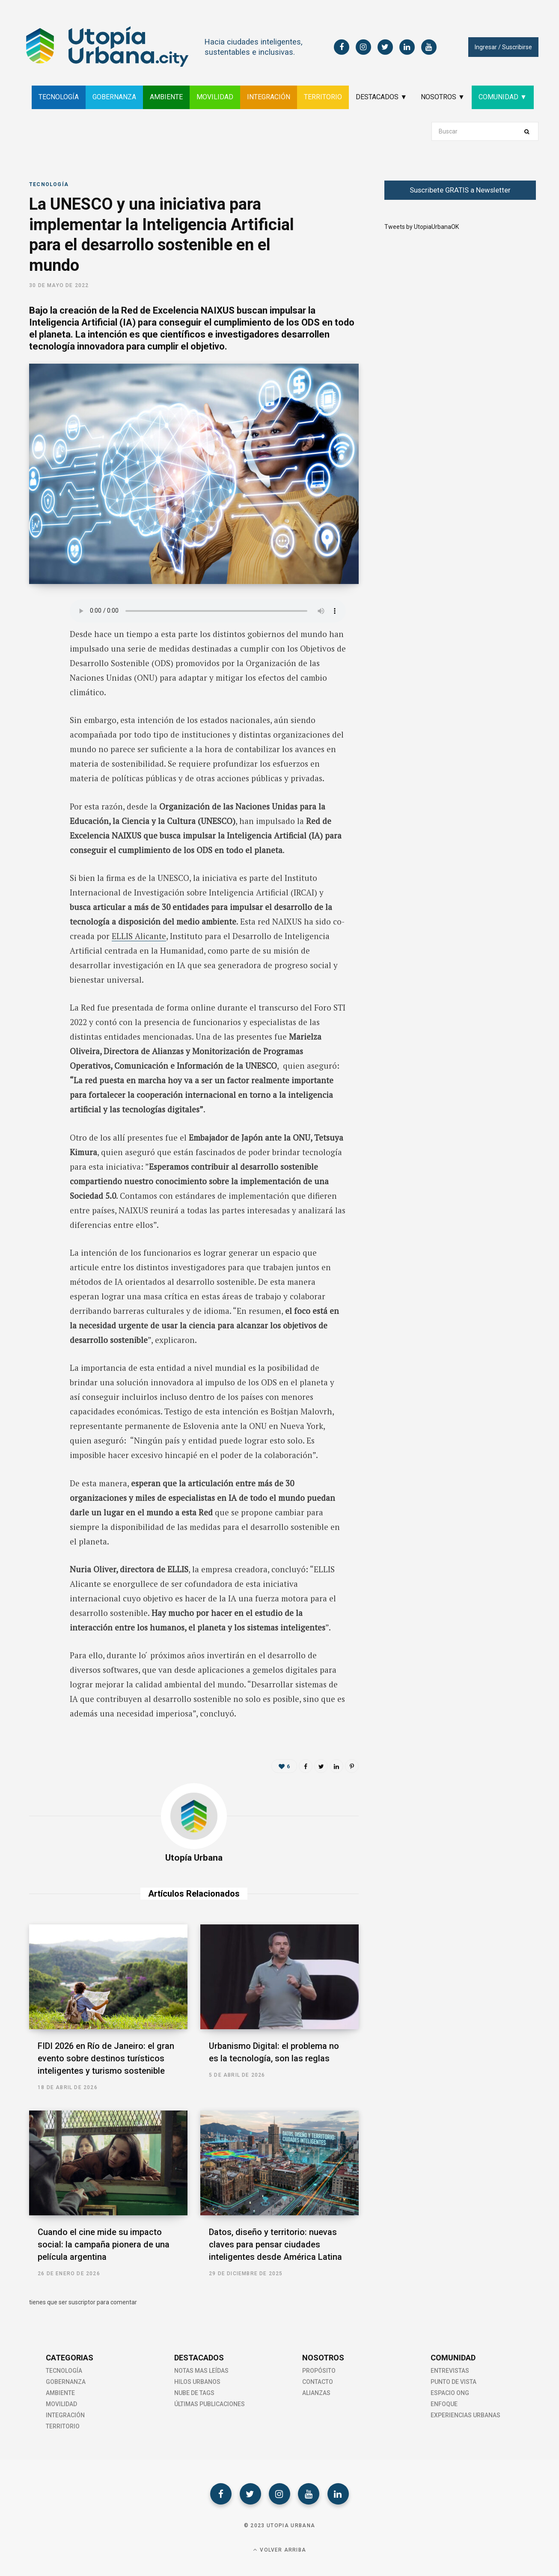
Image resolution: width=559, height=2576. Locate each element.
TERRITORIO (323, 97)
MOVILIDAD (214, 97)
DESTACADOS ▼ (381, 97)
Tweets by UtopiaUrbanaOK (421, 226)
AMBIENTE (166, 97)
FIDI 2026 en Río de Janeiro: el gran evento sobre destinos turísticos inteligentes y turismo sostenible (106, 2058)
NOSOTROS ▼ (443, 97)
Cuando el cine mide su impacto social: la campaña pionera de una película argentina (103, 2244)
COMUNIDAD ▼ (503, 97)
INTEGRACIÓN (268, 97)
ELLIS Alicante (139, 936)
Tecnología (48, 184)
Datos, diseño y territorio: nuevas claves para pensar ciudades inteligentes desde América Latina (275, 2244)
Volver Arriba (279, 2549)
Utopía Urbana (194, 1858)
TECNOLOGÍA (59, 97)
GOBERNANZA (114, 97)
